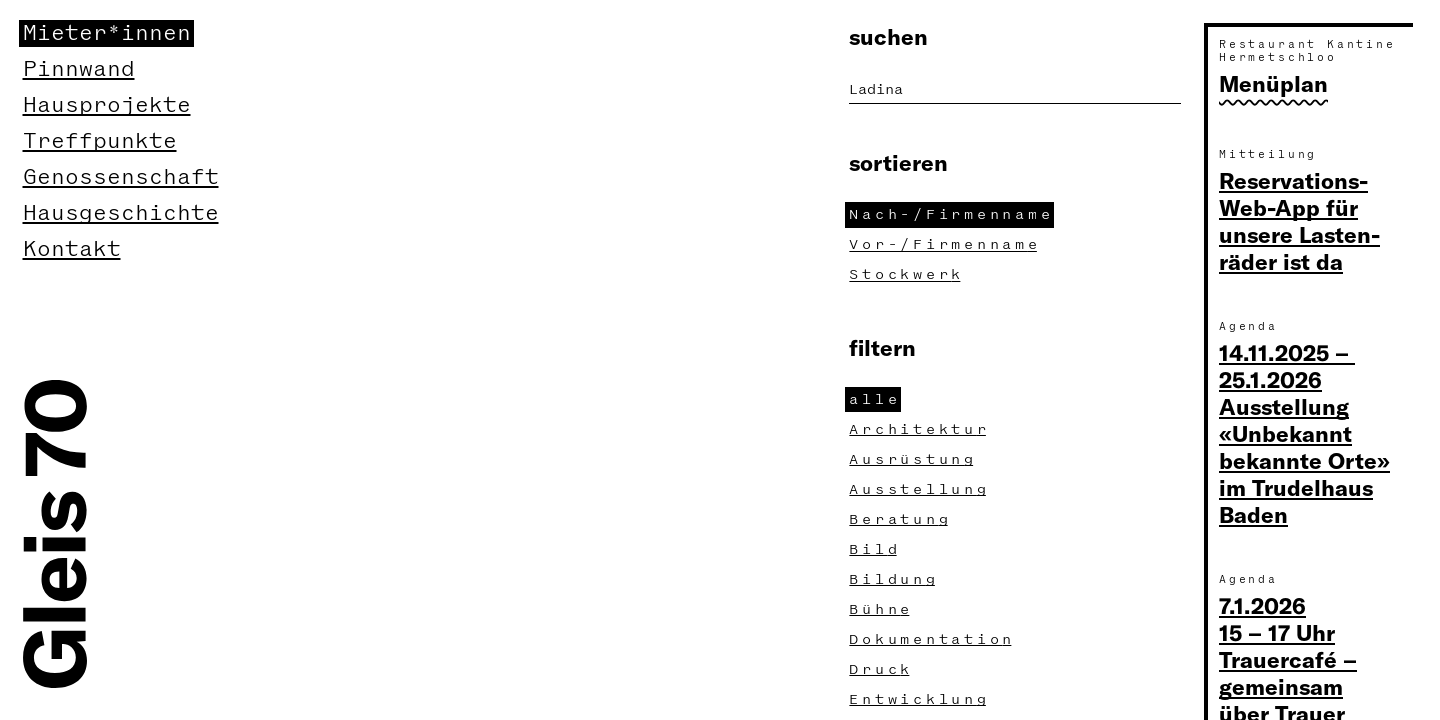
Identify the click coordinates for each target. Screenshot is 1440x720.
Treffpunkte (100, 141)
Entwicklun (919, 699)
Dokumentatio (932, 639)
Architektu (919, 429)
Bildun (894, 579)
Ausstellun (919, 489)
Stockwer (907, 274)
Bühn (881, 609)
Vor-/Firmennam (945, 244)
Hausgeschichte (121, 213)
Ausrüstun (913, 459)
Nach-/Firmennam (951, 214)
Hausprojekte (107, 105)
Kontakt (72, 249)
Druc (881, 669)
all (875, 399)
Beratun (900, 519)
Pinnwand (79, 69)
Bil (875, 549)
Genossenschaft (121, 177)
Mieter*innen (107, 33)
